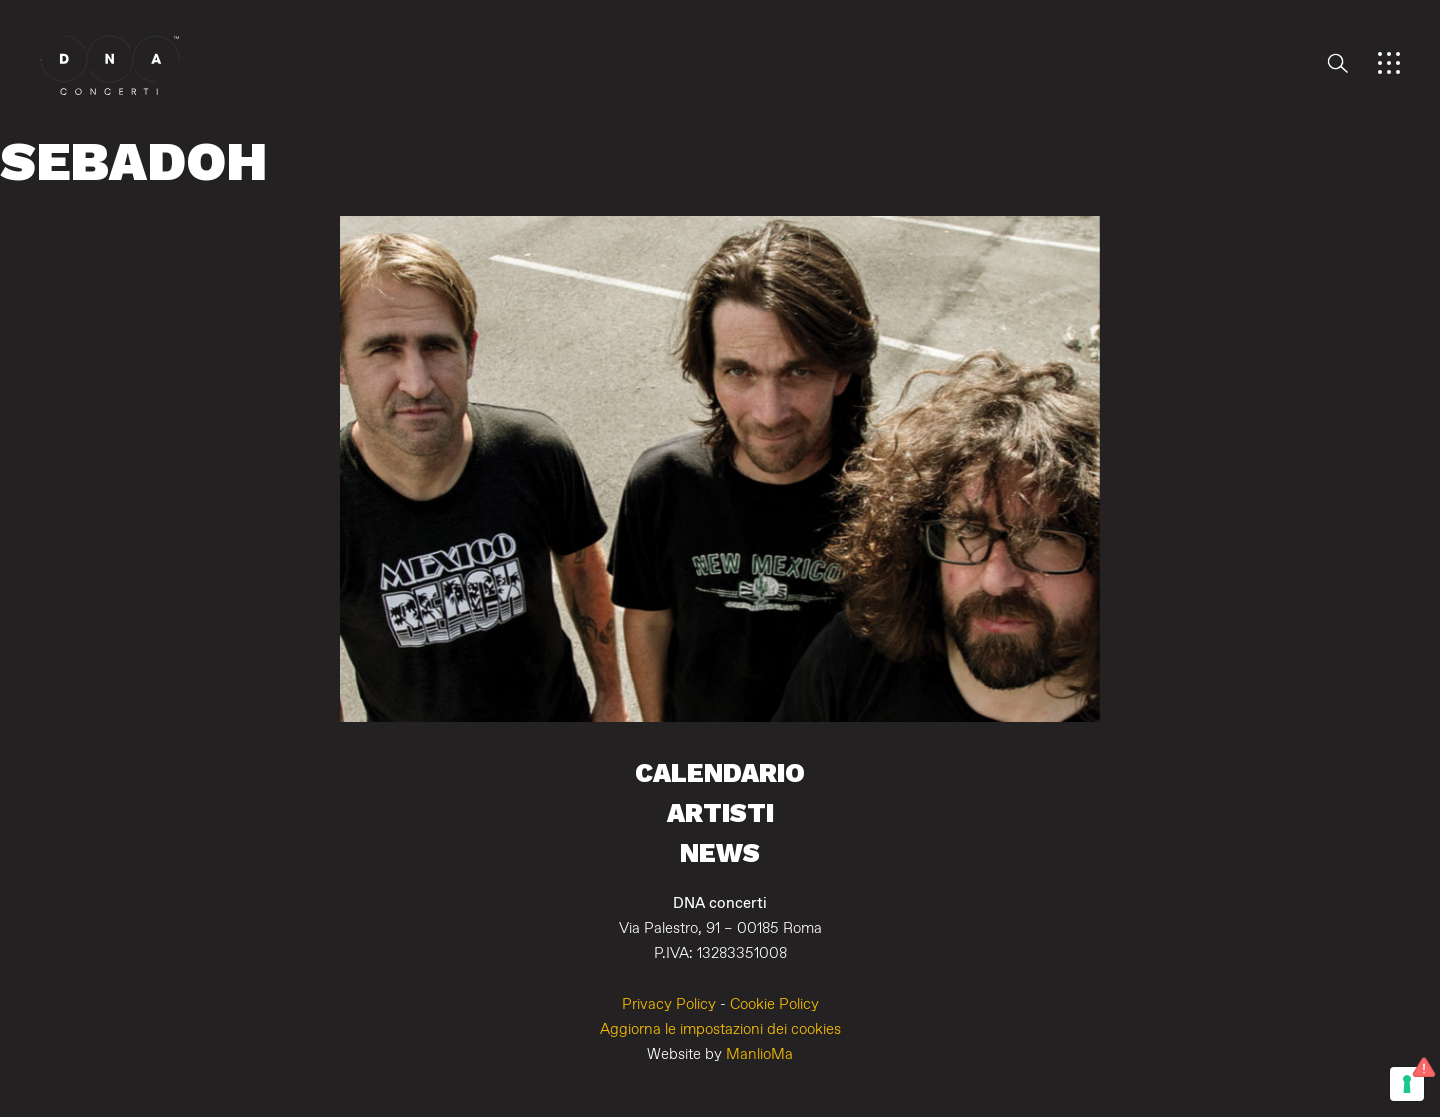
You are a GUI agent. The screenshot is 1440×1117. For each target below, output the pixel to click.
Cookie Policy (774, 1004)
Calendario (720, 772)
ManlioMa (759, 1054)
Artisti (720, 812)
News (720, 852)
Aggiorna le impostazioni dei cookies (720, 1029)
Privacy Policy (669, 1004)
